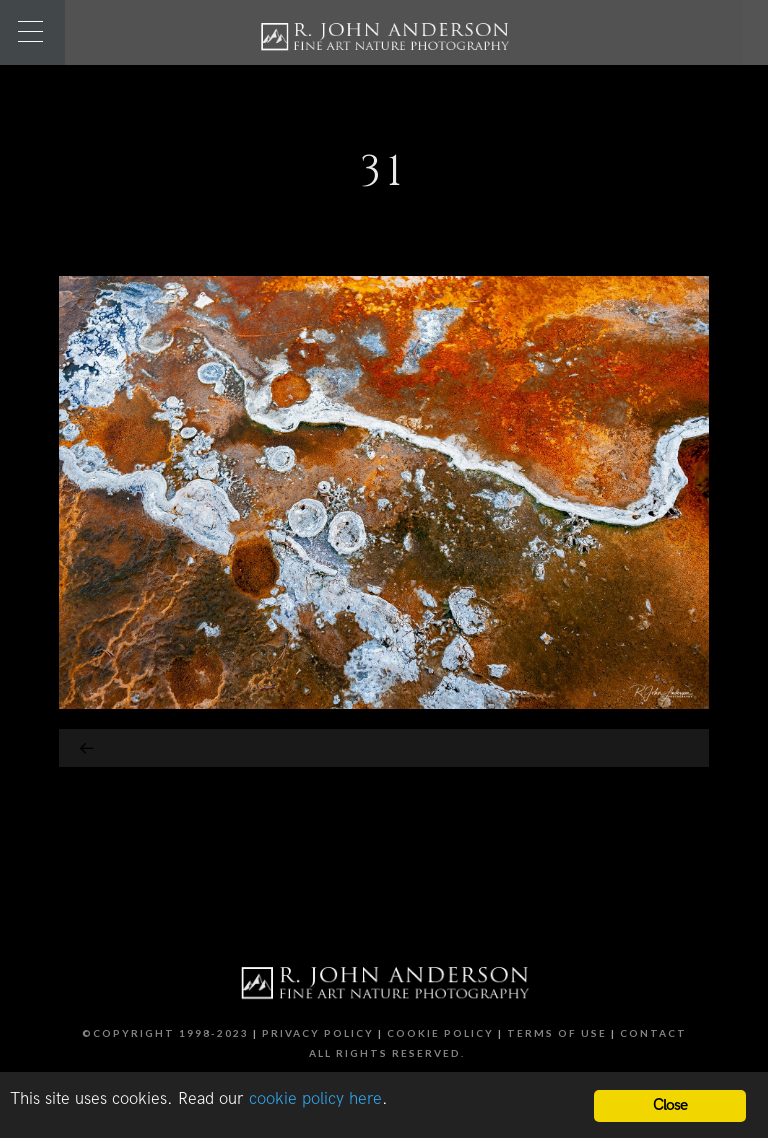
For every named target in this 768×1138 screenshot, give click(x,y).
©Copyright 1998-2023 (165, 1033)
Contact (653, 1033)
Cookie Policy (440, 1033)
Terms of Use (557, 1033)
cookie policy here (315, 1099)
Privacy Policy (318, 1033)
